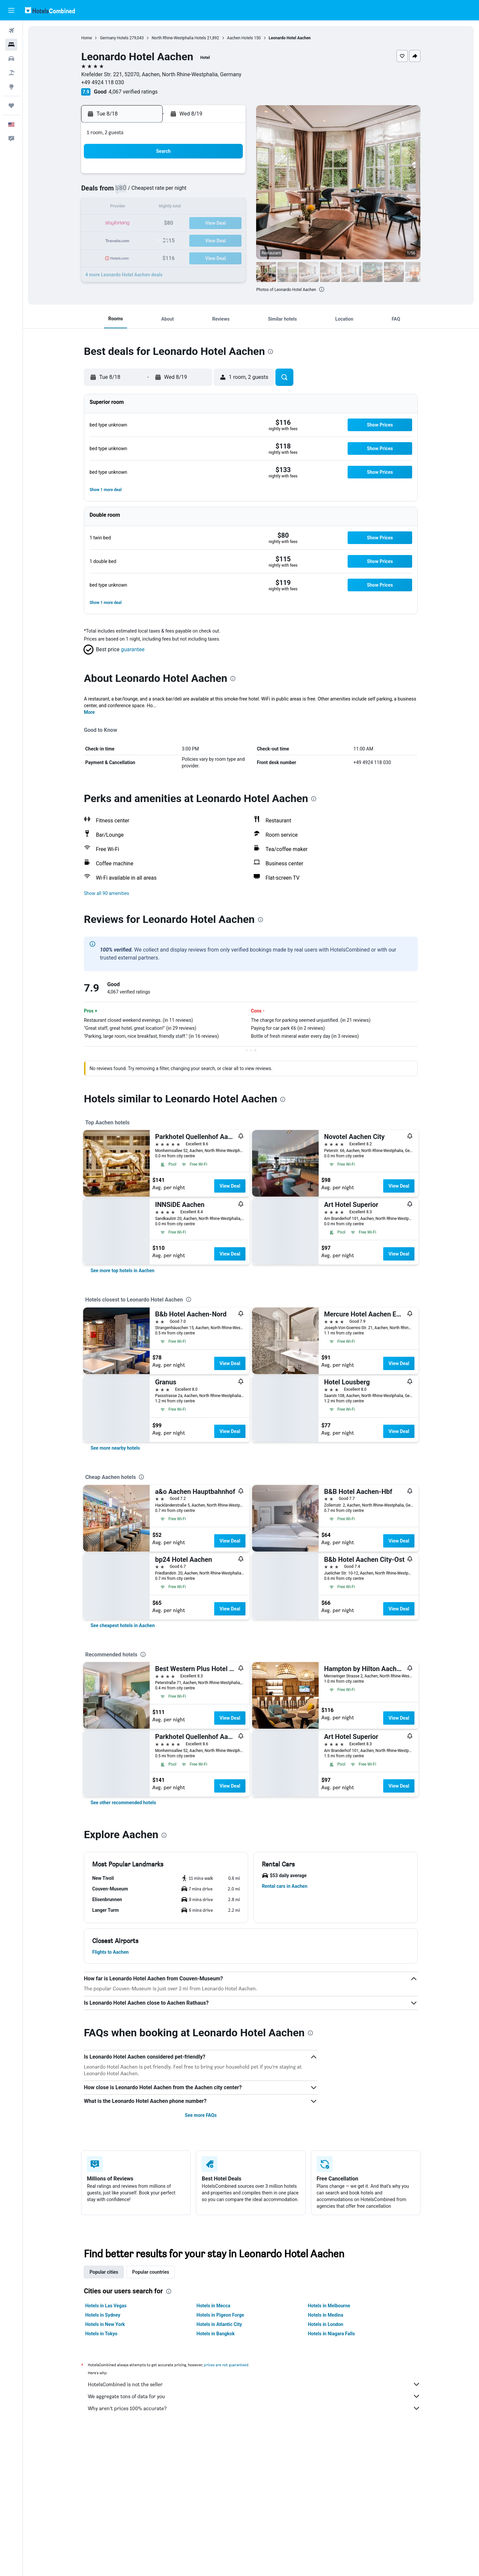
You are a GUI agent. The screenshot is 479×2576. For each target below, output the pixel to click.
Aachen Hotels (240, 38)
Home (86, 38)
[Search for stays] (11, 44)
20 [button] (197, 223)
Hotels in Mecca (213, 2305)
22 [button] (229, 223)
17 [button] (149, 223)
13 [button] (197, 207)
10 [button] (149, 207)
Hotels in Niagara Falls (331, 2333)
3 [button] (148, 191)
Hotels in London (325, 2324)
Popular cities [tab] (104, 2272)
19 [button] (181, 223)
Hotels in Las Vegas (106, 2305)
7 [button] (212, 191)
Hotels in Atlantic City (219, 2324)
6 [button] (196, 191)
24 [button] (149, 239)
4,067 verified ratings (133, 92)
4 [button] (164, 191)
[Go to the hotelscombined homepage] (50, 10)
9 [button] (132, 207)
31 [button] (149, 255)
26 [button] (181, 239)
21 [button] (213, 223)
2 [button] (132, 191)
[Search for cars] (11, 58)
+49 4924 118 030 (102, 82)
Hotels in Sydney (102, 2315)
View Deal (230, 1186)
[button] (11, 10)
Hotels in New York (105, 2324)
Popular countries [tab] (150, 2272)
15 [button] (229, 207)
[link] (122, 1270)
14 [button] (213, 207)
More (89, 712)
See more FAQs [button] (201, 2115)
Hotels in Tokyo (101, 2333)
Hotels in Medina (325, 2315)
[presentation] (322, 289)
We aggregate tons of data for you (254, 2396)
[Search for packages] (11, 72)
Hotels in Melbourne (329, 2305)
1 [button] (228, 175)
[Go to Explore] (11, 86)
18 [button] (165, 223)
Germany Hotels (114, 38)
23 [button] (133, 239)
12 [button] (181, 207)
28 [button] (213, 239)
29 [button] (229, 239)
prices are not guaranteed (226, 2364)
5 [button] (180, 191)
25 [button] (165, 239)
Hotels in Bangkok (216, 2333)
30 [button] (133, 255)
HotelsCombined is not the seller (254, 2384)
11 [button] (165, 207)
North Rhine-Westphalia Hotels (179, 38)
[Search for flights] (11, 30)
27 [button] (197, 239)
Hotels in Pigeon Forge (220, 2315)
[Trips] (11, 105)
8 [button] (228, 191)
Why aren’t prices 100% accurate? (254, 2408)
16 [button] (133, 223)
